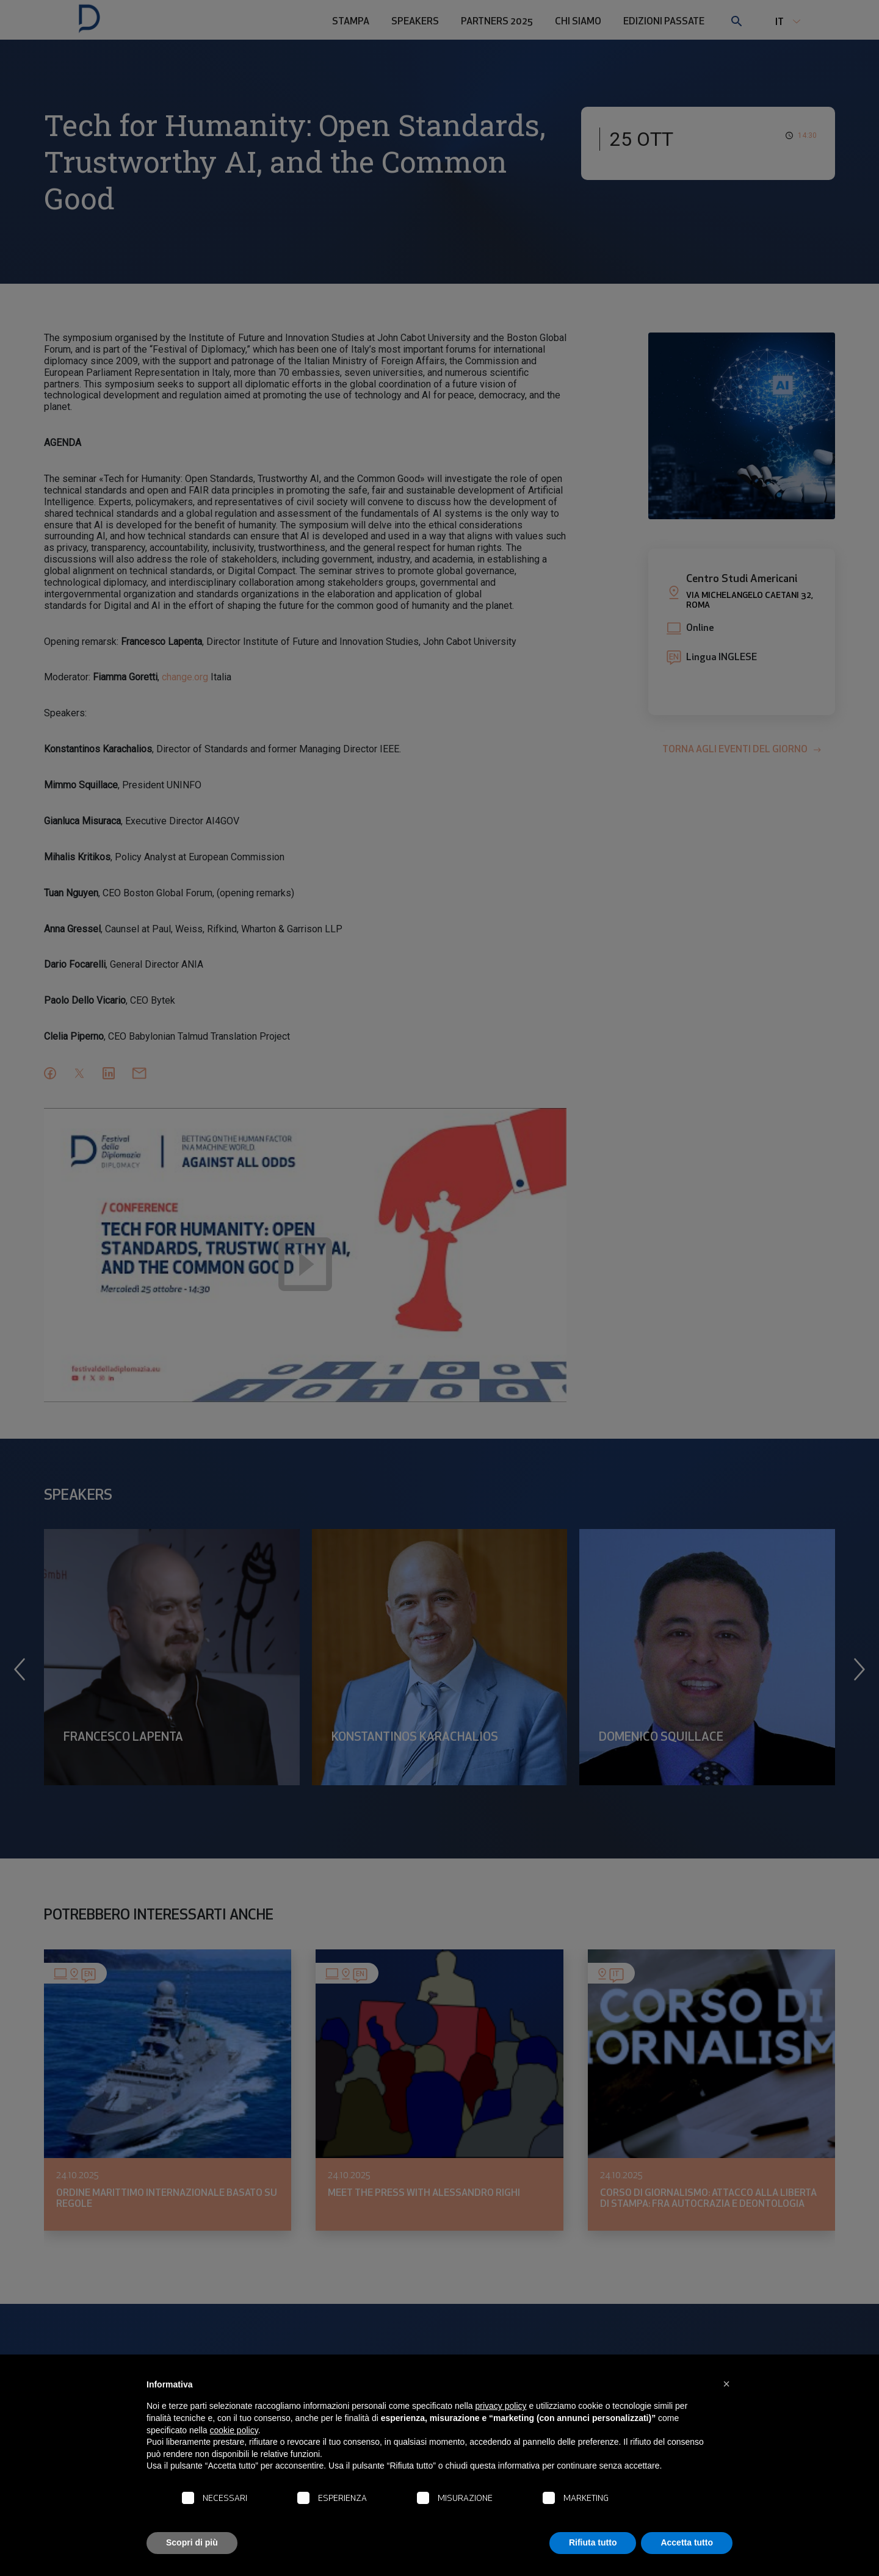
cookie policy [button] (234, 2430)
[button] (726, 2384)
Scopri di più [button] (192, 2542)
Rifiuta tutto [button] (593, 2542)
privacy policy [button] (501, 2406)
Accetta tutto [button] (686, 2542)
